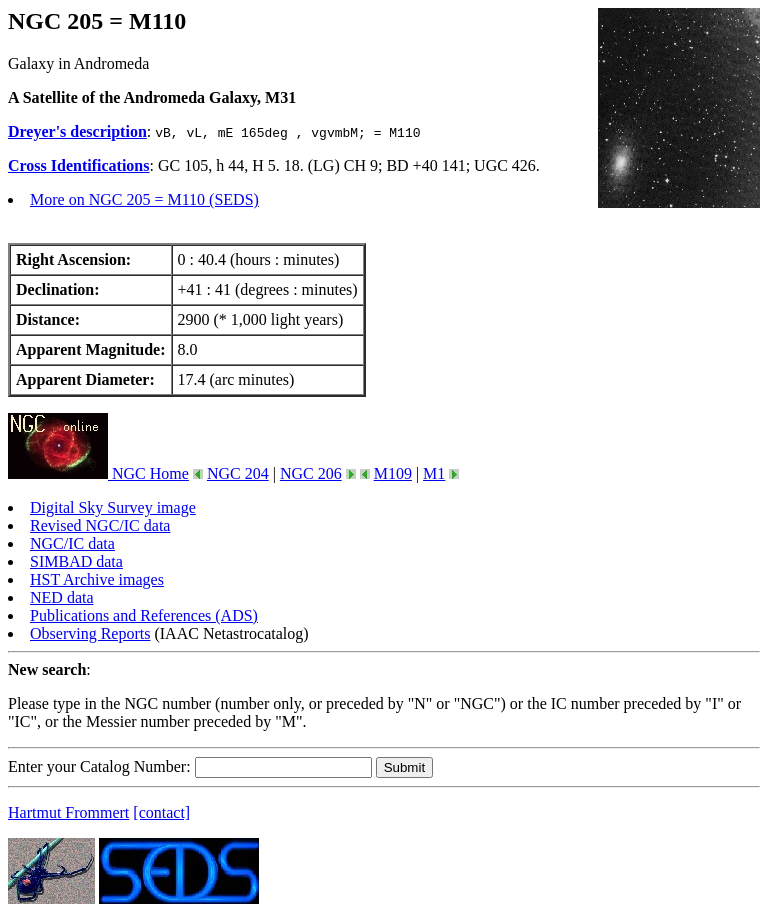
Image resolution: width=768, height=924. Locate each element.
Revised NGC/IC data (100, 525)
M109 (393, 473)
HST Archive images (97, 579)
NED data (62, 597)
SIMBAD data (76, 561)
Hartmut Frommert (68, 812)
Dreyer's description (77, 131)
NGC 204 (238, 473)
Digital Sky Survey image (113, 507)
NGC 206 (311, 473)
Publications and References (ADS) (144, 615)
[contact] (161, 812)
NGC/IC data (72, 543)
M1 (434, 473)
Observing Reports (90, 633)
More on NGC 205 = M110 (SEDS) (144, 199)
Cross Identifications (79, 165)
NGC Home (98, 473)
